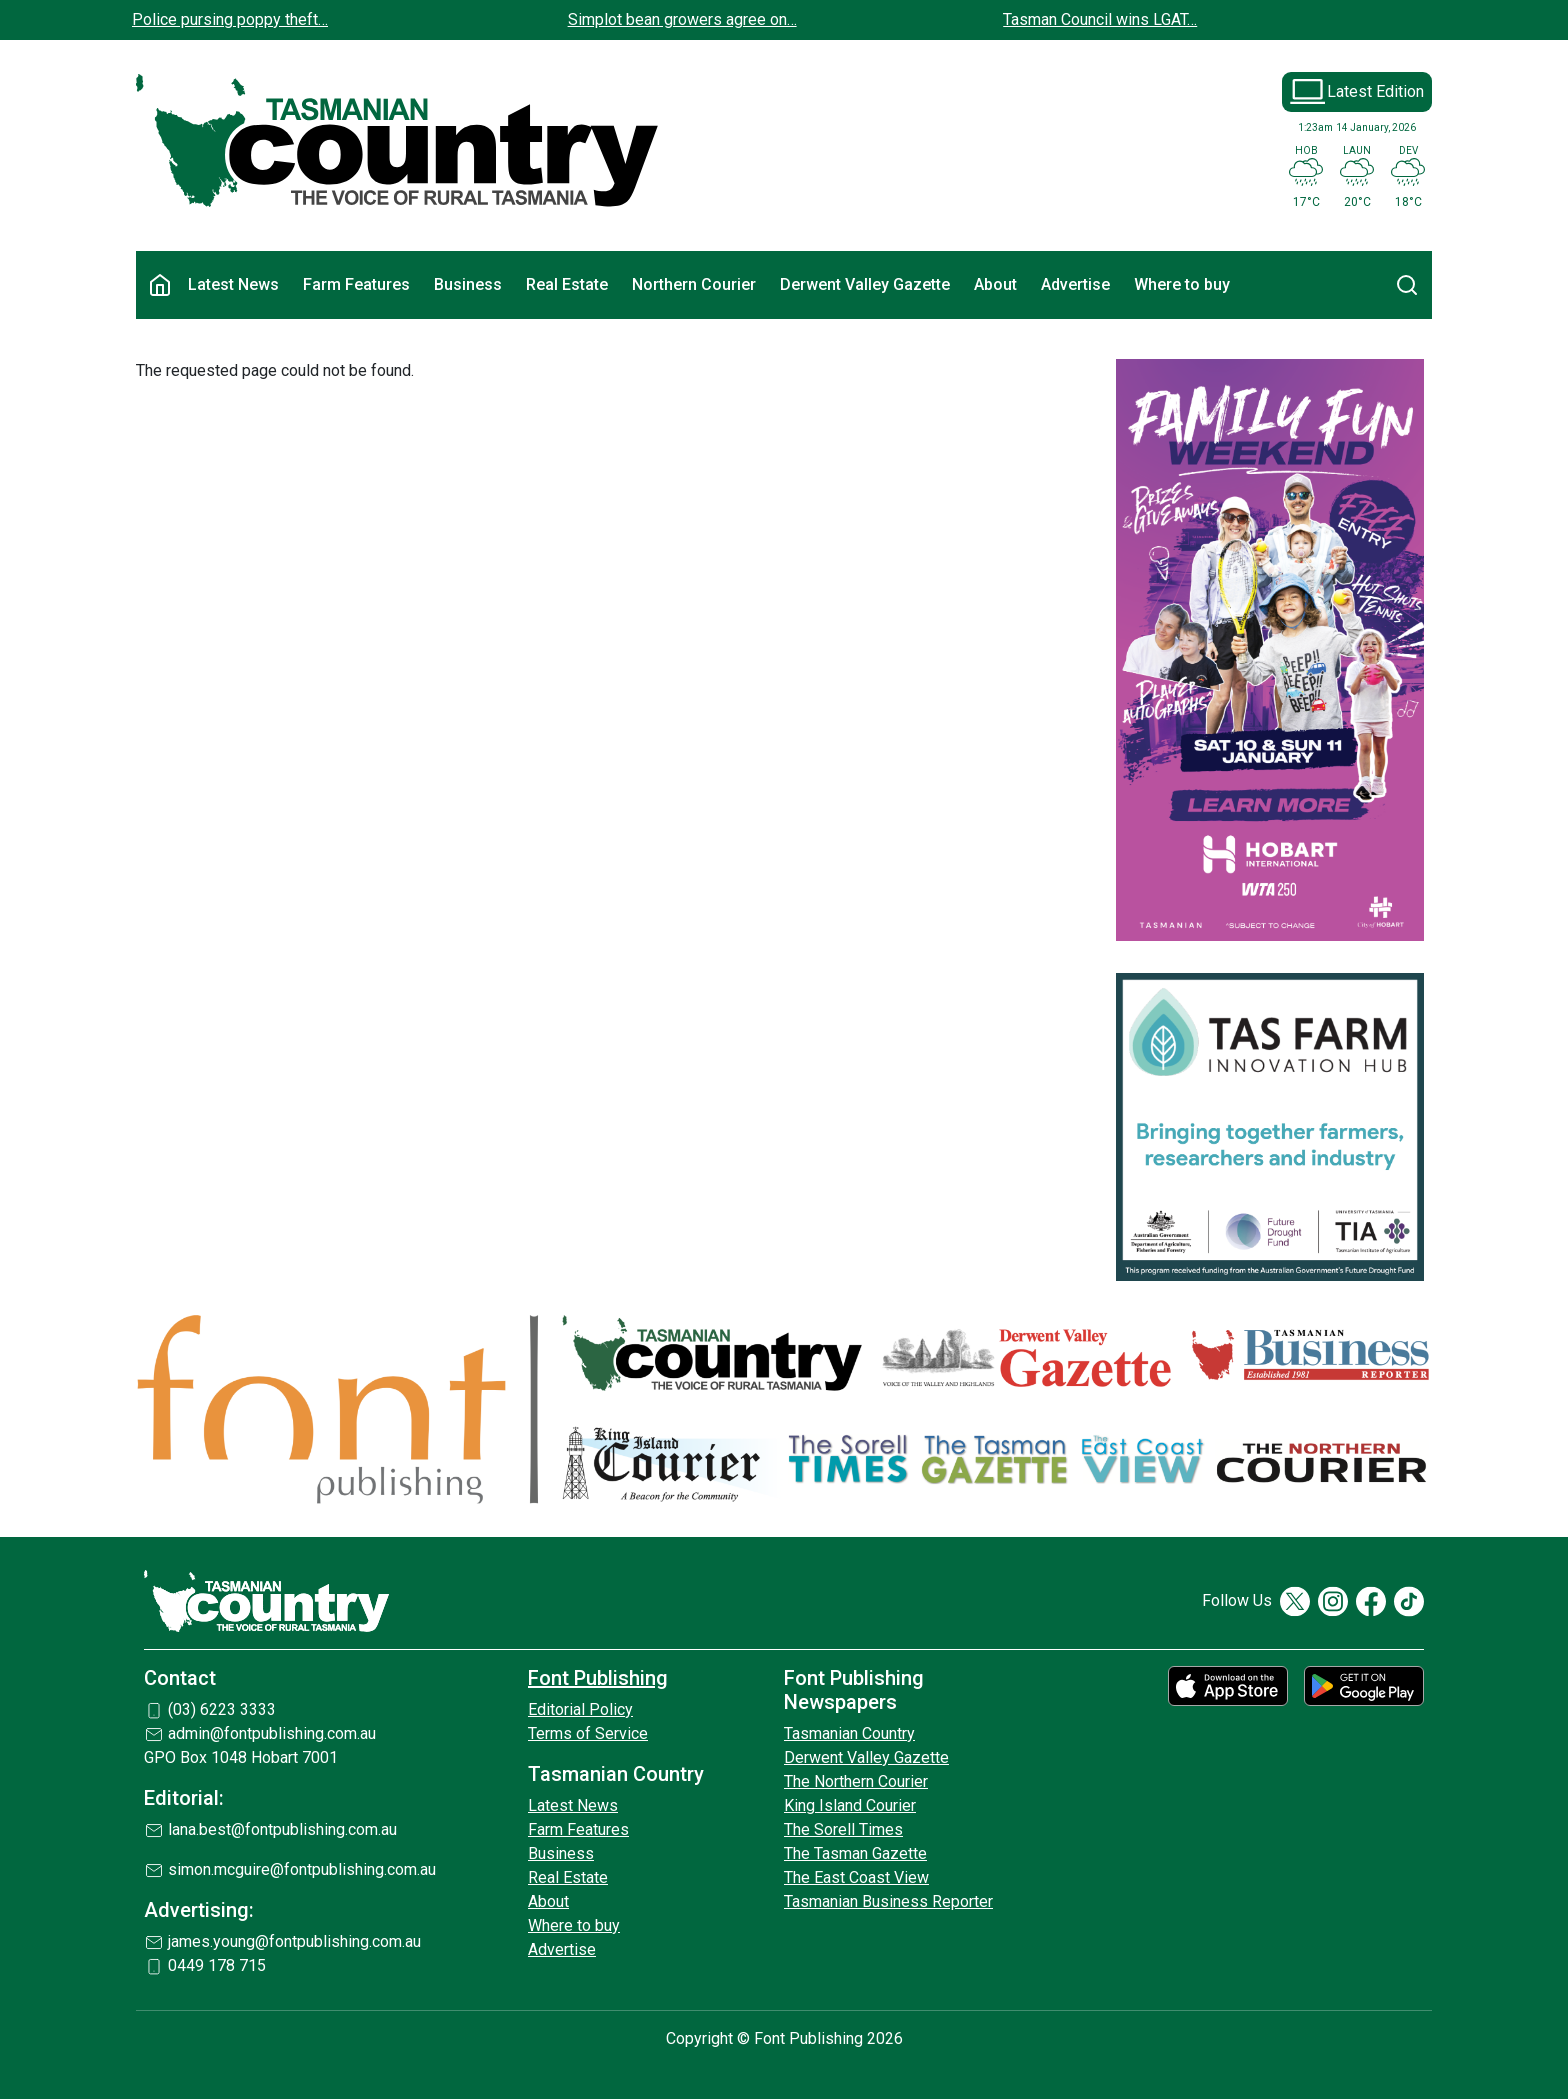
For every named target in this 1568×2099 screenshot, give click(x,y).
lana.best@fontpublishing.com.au (282, 1829)
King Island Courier (850, 1805)
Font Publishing (598, 1678)
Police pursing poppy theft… (230, 19)
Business (468, 284)
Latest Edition (1375, 91)
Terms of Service (588, 1733)
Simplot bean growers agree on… (682, 19)
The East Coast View (856, 1877)
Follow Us (1237, 1600)
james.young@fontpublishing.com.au (294, 1941)
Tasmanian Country (849, 1733)
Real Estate (567, 284)
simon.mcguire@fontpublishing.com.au (302, 1869)
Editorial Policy (580, 1709)
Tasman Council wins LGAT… (1100, 19)
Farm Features (356, 284)
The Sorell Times (843, 1829)
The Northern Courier (856, 1781)
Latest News (233, 284)
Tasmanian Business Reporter (888, 1901)
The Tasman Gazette (855, 1853)
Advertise (1075, 284)
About (995, 284)
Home (160, 285)
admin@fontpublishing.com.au (272, 1733)
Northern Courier (694, 284)
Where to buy (1182, 284)
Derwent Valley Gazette (865, 284)
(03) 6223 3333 (222, 1709)
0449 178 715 (217, 1965)
